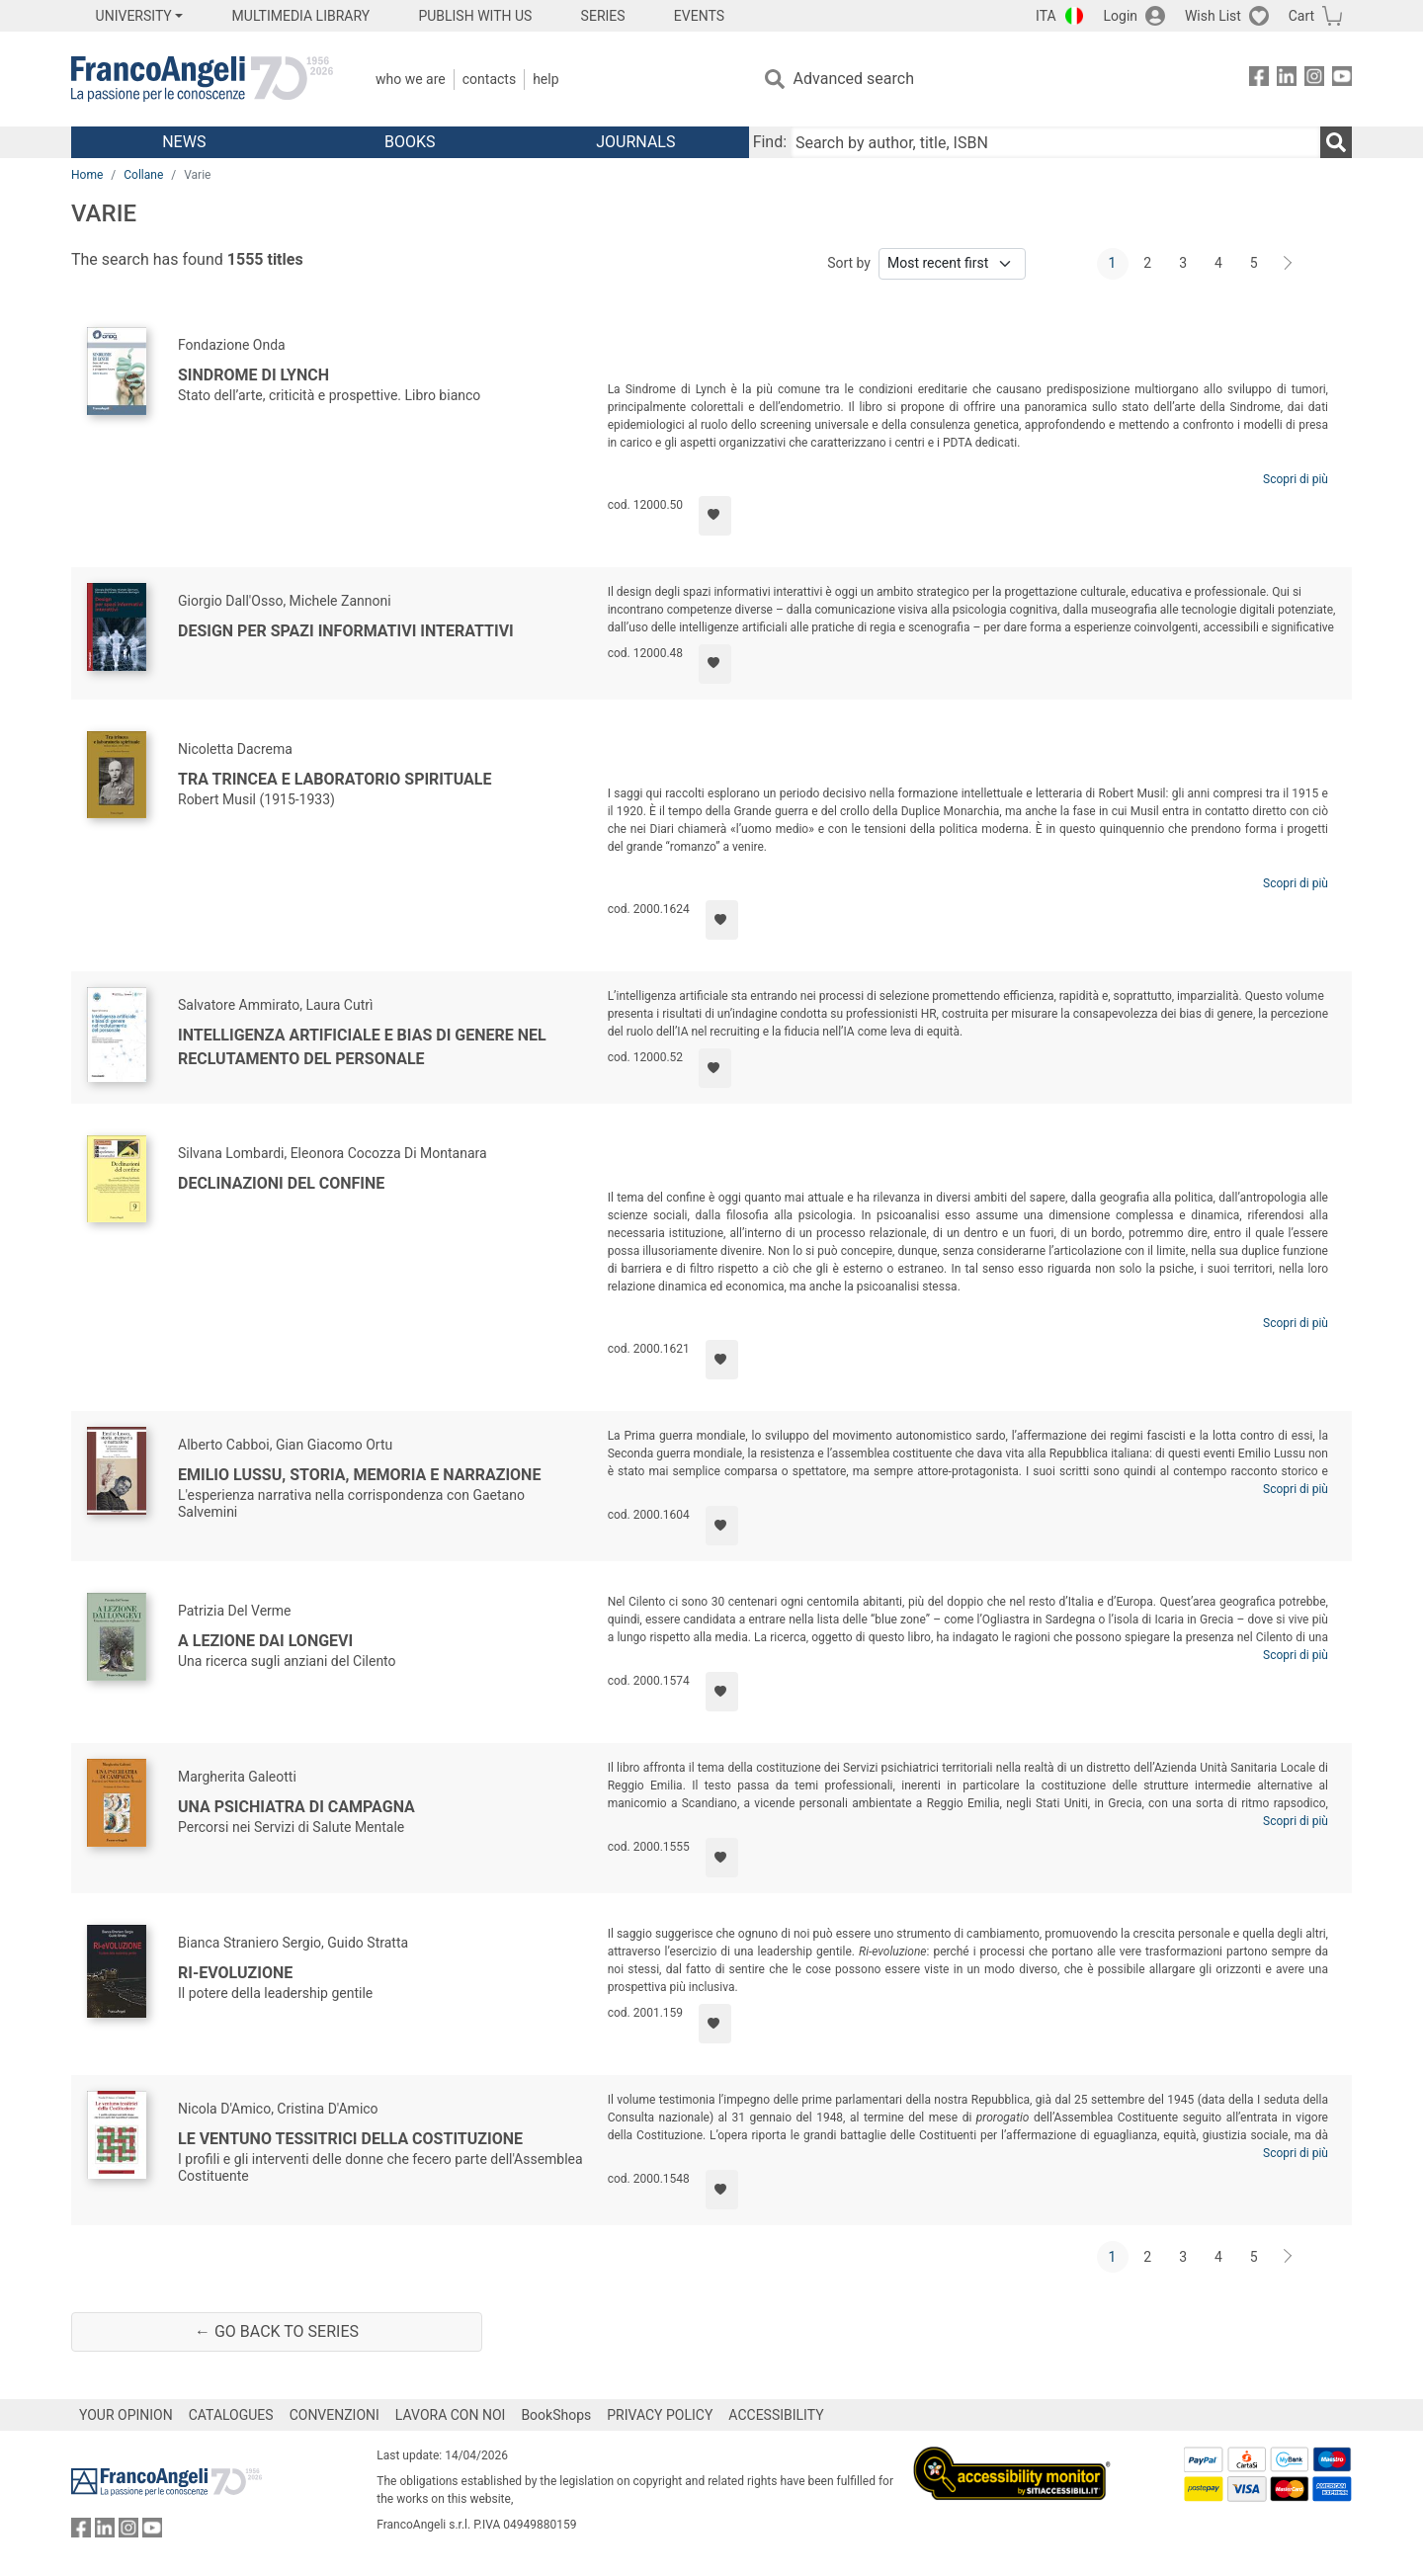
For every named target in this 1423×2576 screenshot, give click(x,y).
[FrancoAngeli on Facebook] (1259, 79)
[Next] (1288, 264)
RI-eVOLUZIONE (235, 1972)
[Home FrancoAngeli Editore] (202, 79)
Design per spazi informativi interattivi (346, 631)
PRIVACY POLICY (659, 2415)
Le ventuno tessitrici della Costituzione (350, 2138)
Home (87, 175)
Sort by (849, 263)
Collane (143, 175)
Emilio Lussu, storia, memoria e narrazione (359, 1474)
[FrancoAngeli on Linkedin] (1287, 79)
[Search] (1336, 142)
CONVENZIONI (334, 2415)
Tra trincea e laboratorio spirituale (335, 779)
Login (1121, 16)
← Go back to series (277, 2331)
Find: (770, 141)
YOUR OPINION (126, 2415)
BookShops (556, 2415)
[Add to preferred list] (715, 516)
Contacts (489, 79)
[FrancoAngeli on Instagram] (1314, 79)
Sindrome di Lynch (253, 375)
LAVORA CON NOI (450, 2415)
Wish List (1213, 16)
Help (545, 79)
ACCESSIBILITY (775, 2415)
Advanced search (854, 78)
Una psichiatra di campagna (296, 1806)
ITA (1046, 16)
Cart (1301, 16)
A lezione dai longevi (265, 1640)
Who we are (411, 79)
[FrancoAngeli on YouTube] (1342, 79)
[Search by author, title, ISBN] (1055, 142)
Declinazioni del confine (281, 1183)
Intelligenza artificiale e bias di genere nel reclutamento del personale (362, 1047)
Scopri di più (1295, 479)
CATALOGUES (231, 2415)
